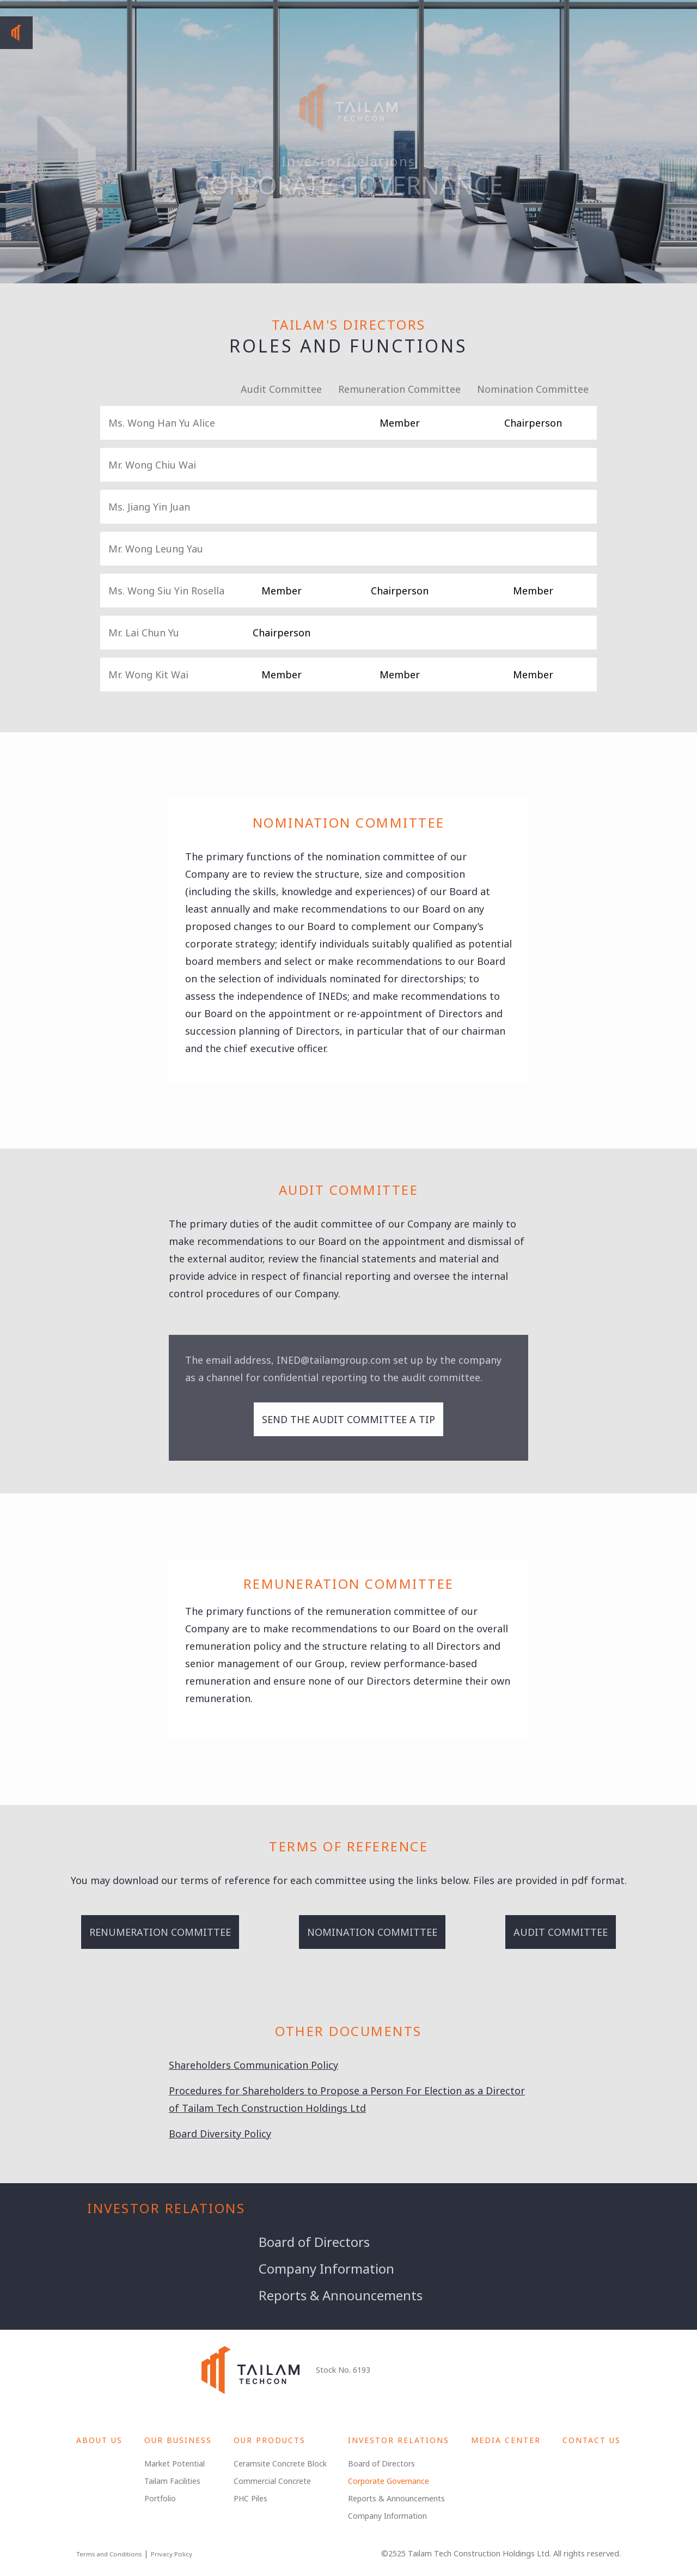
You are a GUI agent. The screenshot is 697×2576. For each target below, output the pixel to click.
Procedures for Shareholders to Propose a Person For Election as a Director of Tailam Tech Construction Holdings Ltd (347, 2099)
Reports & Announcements (341, 2295)
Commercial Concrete (272, 2481)
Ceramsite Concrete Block (280, 2463)
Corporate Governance (388, 2481)
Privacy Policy (171, 2554)
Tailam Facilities (172, 2481)
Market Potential (174, 2463)
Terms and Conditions (109, 2554)
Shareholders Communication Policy (253, 2064)
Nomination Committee (372, 1932)
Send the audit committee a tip (348, 1419)
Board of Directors (314, 2242)
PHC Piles (250, 2498)
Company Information (326, 2268)
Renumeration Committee (160, 1932)
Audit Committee (560, 1932)
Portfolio (160, 2498)
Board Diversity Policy (220, 2133)
